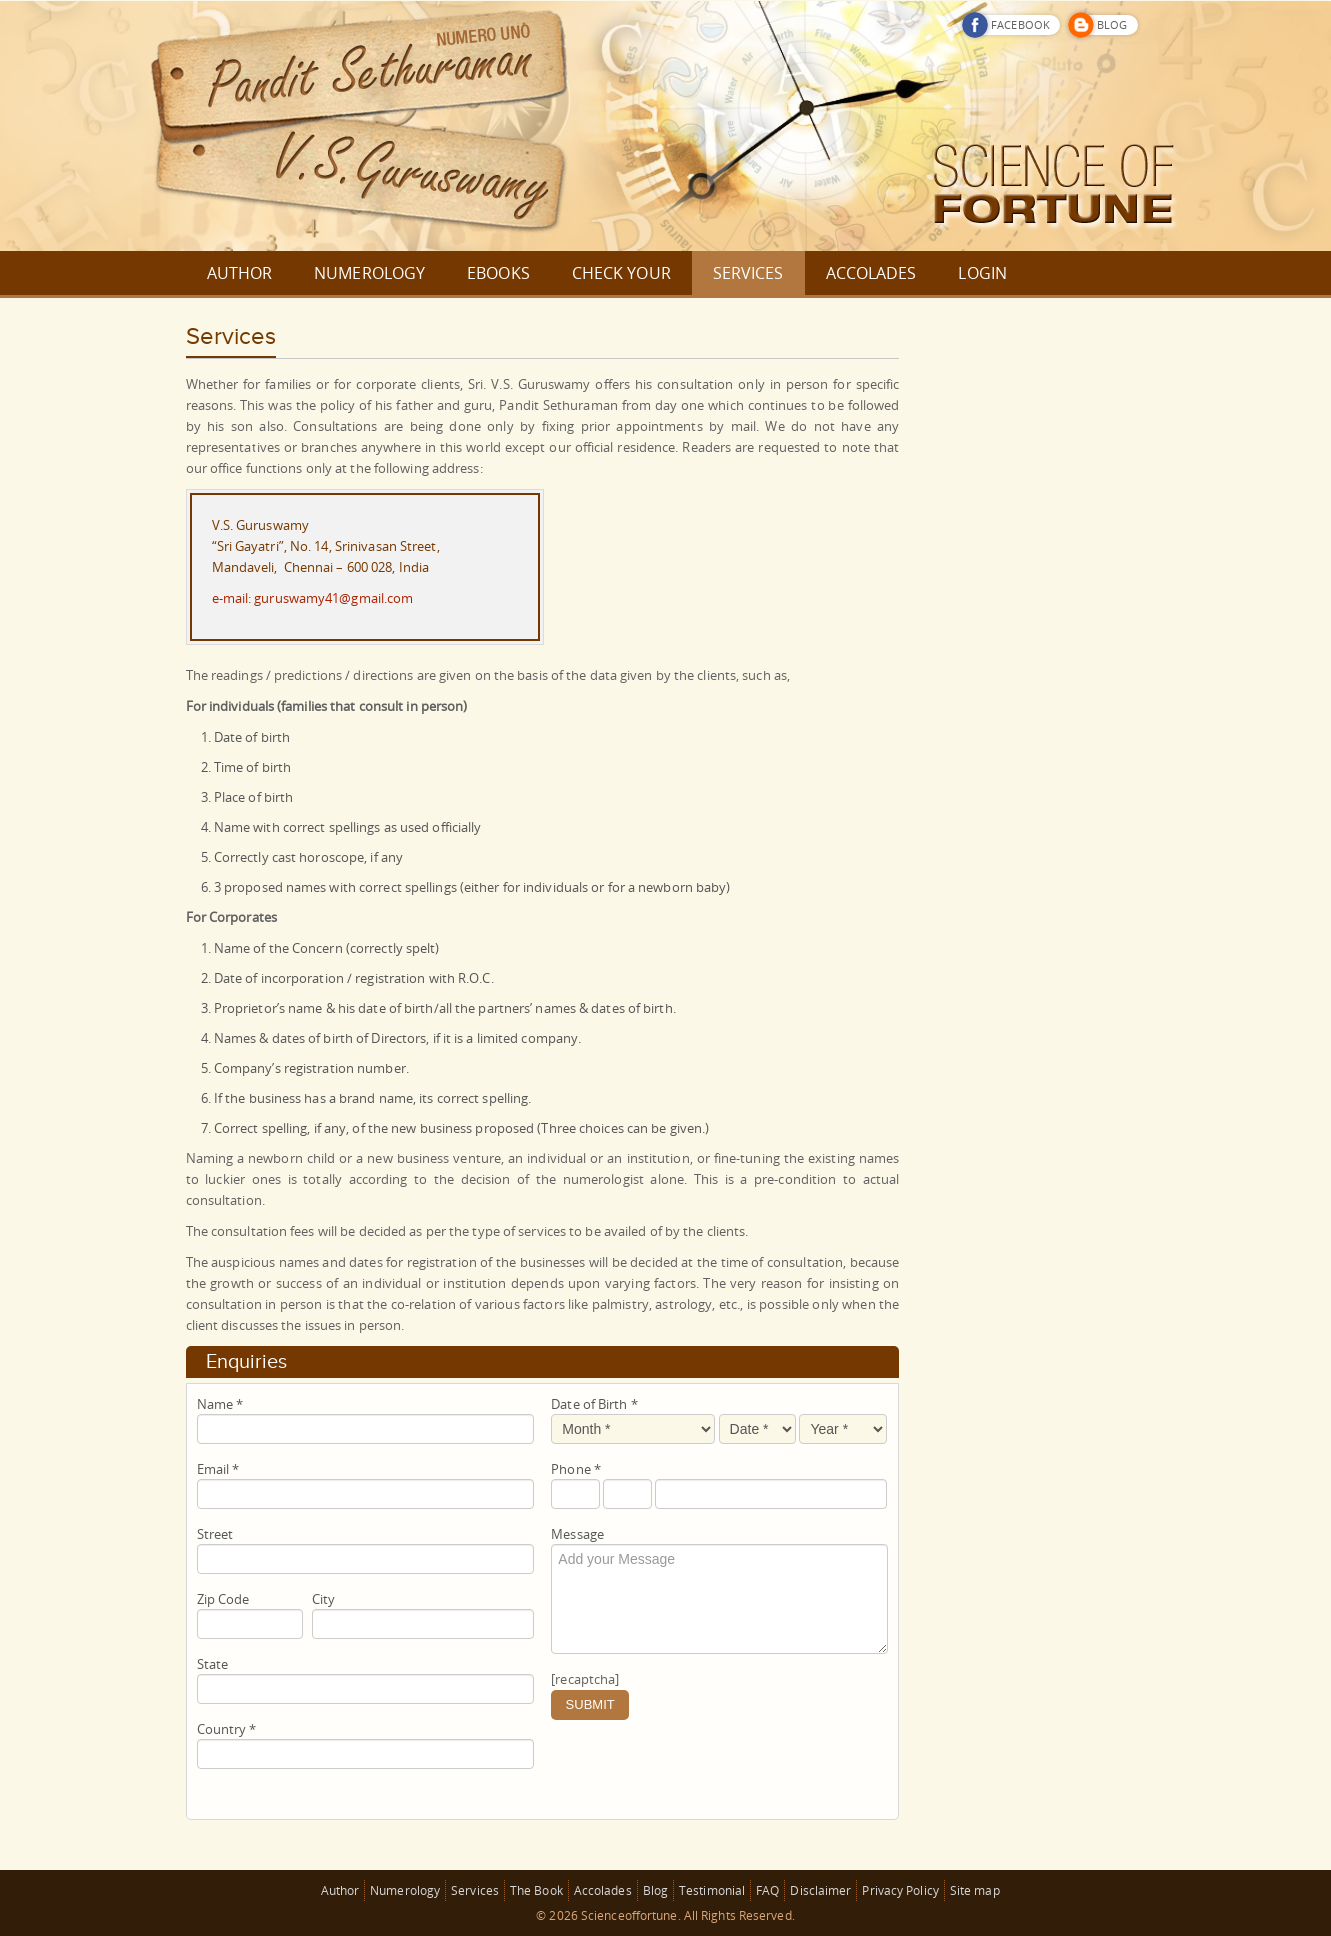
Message (577, 1534)
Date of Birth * (594, 1404)
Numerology (405, 1890)
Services (475, 1890)
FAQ (767, 1890)
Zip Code (223, 1599)
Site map (975, 1890)
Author (340, 1890)
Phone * (576, 1469)
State (213, 1664)
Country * (227, 1729)
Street (215, 1534)
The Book (536, 1890)
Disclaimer (820, 1890)
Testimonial (712, 1890)
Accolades (603, 1890)
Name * (220, 1404)
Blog (655, 1890)
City (323, 1599)
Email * (218, 1469)
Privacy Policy (900, 1890)
